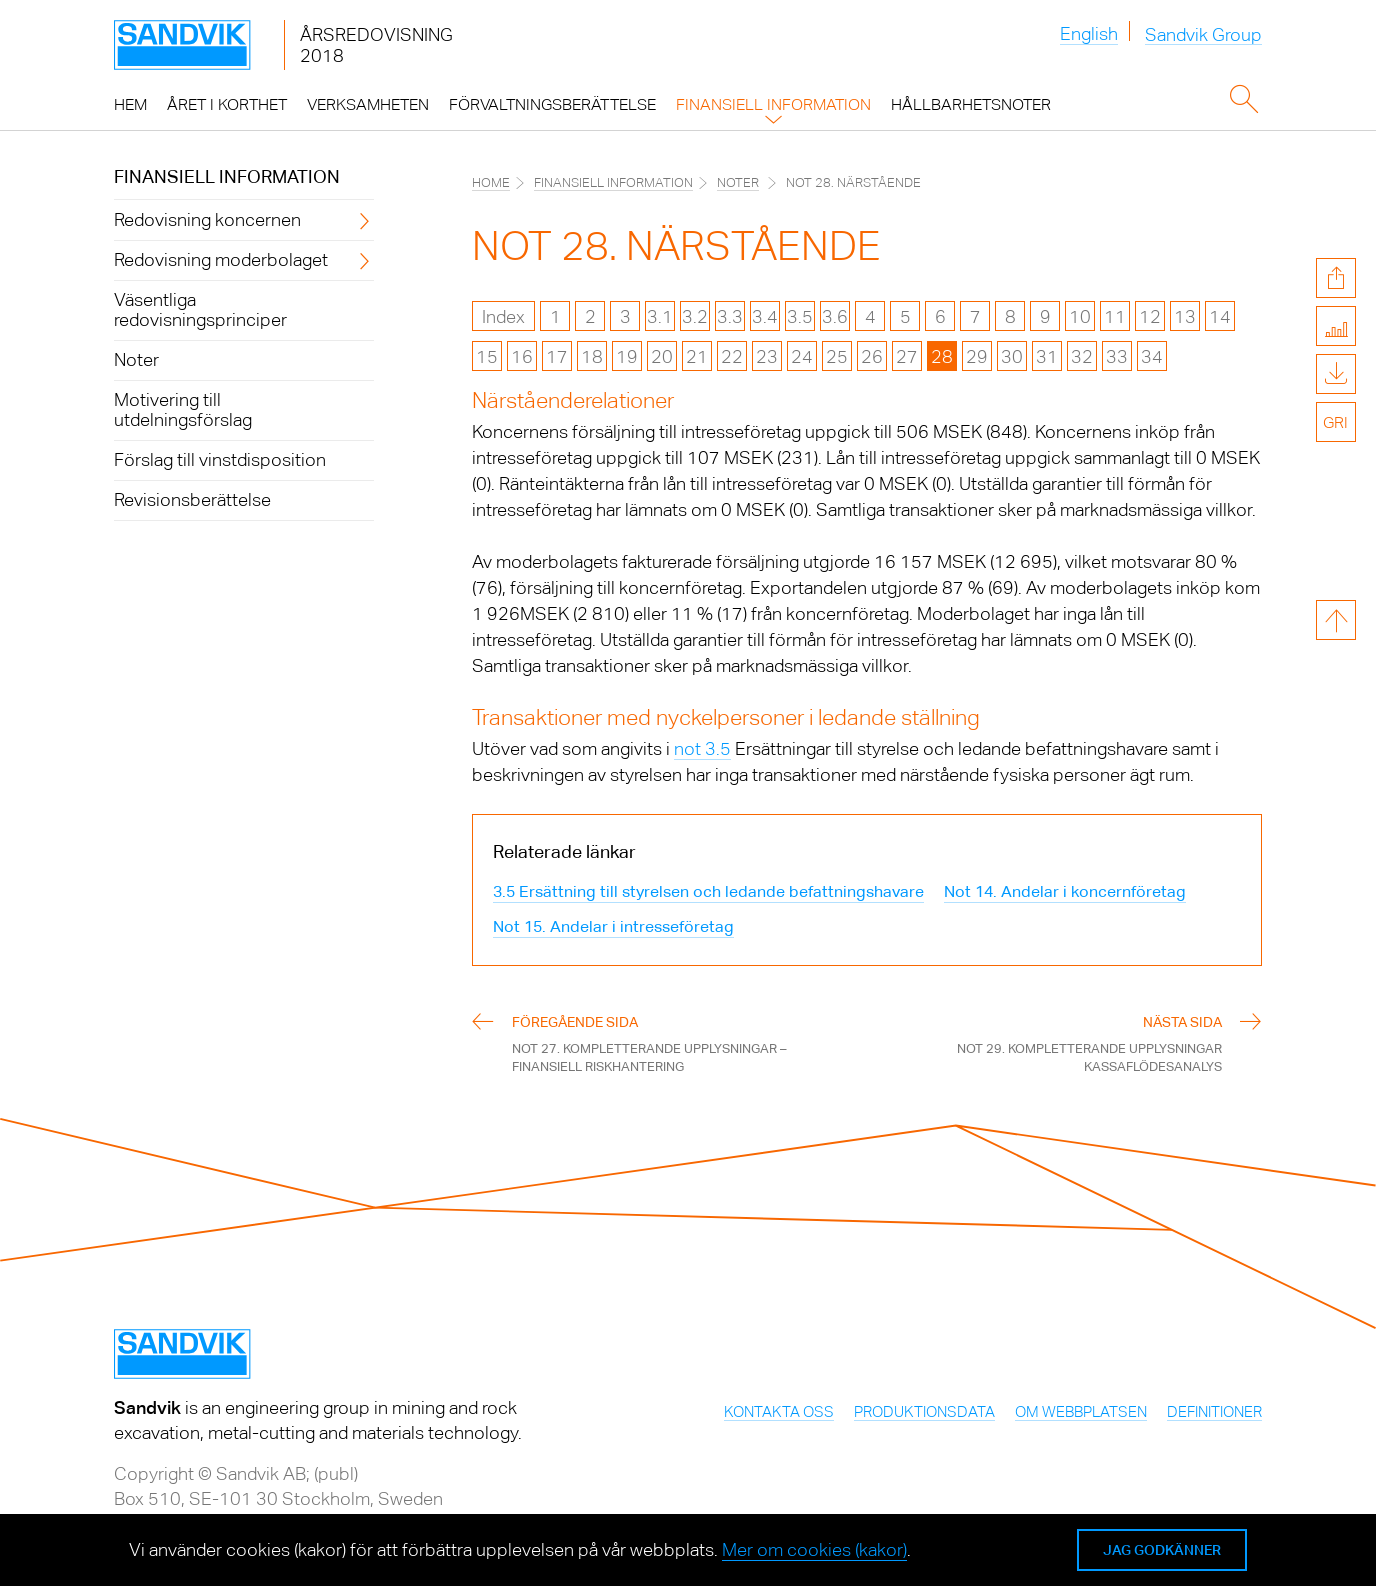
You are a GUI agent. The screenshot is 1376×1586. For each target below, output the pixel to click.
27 (907, 356)
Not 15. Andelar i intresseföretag (613, 926)
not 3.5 (702, 748)
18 (592, 356)
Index (503, 316)
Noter (738, 182)
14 (1220, 316)
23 (767, 356)
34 (1152, 356)
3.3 (730, 316)
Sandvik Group (1203, 35)
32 (1082, 356)
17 (557, 356)
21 (697, 356)
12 (1150, 316)
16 (522, 356)
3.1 (660, 316)
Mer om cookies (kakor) (814, 1549)
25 (837, 356)
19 (627, 356)
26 (872, 356)
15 (487, 356)
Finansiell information (227, 176)
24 (802, 356)
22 (732, 356)
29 (977, 356)
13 (1185, 316)
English (1089, 33)
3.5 (800, 316)
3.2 (695, 316)
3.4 (765, 316)
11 (1115, 316)
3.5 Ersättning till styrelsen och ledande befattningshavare (708, 891)
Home (491, 182)
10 (1080, 316)
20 (662, 356)
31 (1047, 356)
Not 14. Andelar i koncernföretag (1065, 891)
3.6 (835, 316)
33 (1117, 356)
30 (1012, 356)
